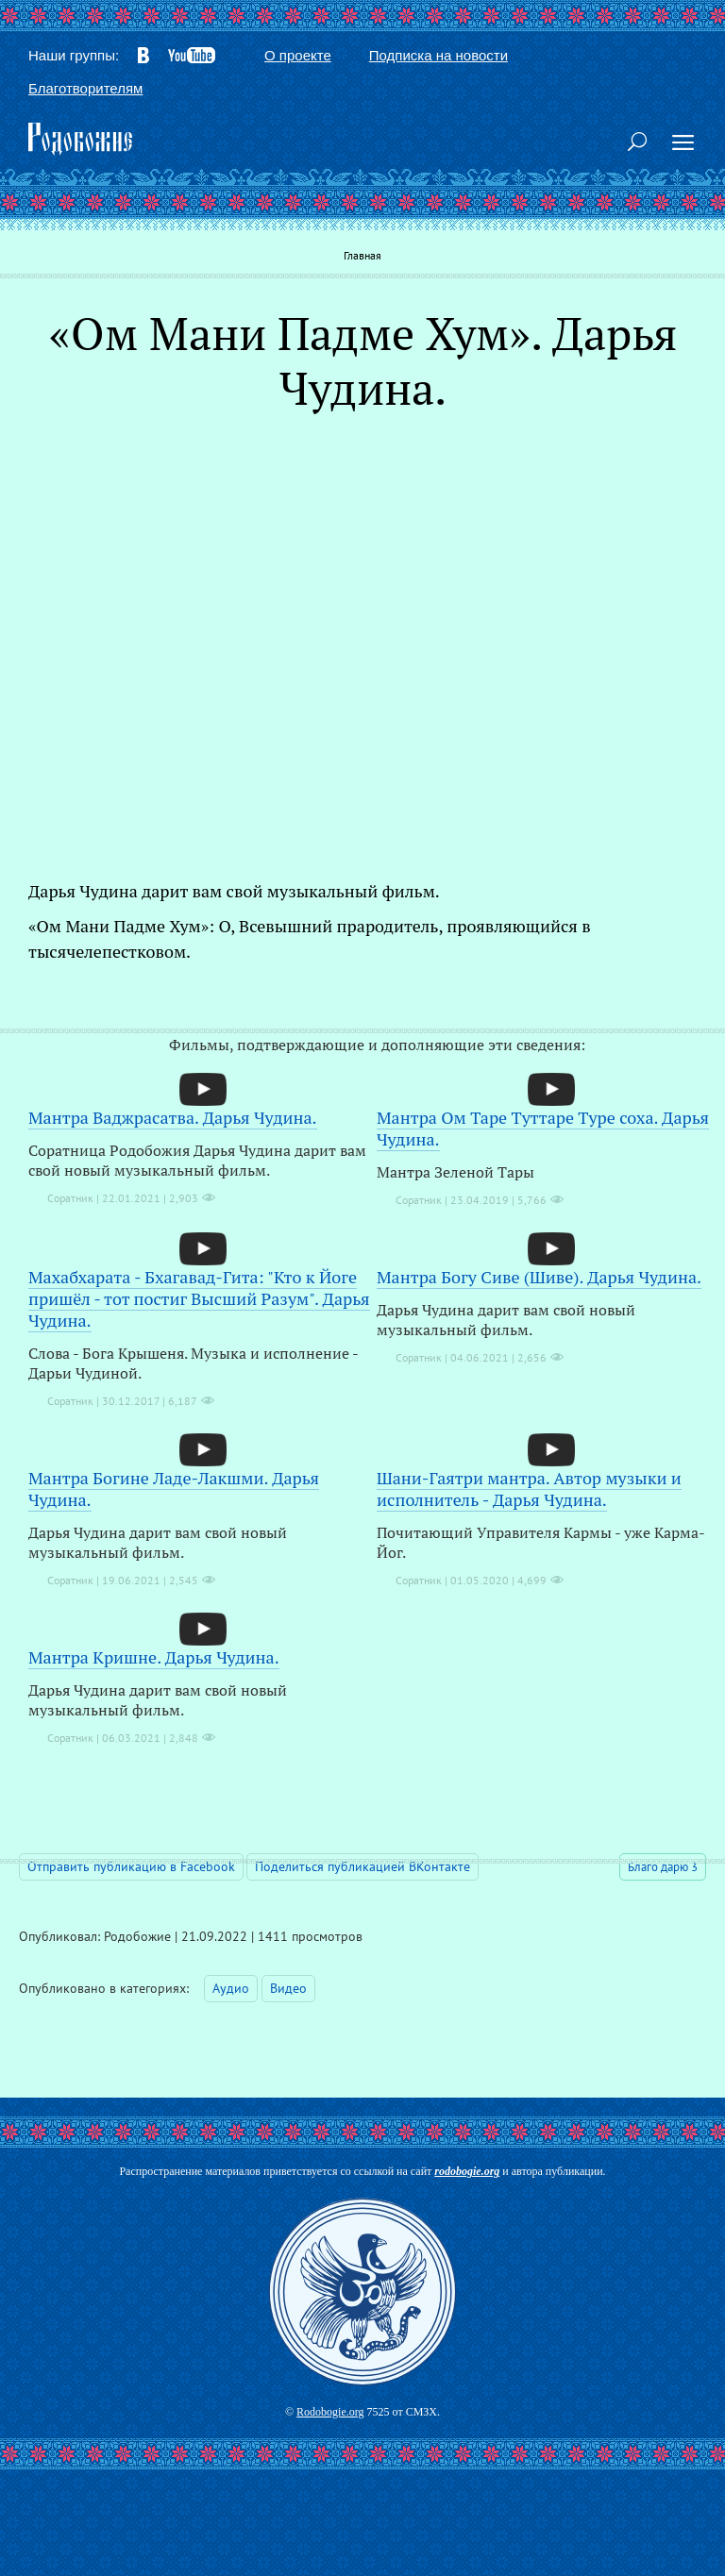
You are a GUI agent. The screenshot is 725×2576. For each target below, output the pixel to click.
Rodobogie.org (329, 2411)
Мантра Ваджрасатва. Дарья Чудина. (172, 1117)
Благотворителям (85, 88)
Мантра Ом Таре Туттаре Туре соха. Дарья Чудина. (543, 1128)
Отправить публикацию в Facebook (131, 1866)
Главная (362, 255)
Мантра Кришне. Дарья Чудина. (153, 1657)
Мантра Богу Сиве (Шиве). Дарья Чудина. (539, 1276)
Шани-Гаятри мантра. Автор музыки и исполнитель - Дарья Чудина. (529, 1488)
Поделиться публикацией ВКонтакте (362, 1866)
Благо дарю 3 (663, 1867)
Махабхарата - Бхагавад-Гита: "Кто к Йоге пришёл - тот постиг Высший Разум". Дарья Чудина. (199, 1298)
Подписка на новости (438, 55)
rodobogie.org (466, 2171)
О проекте (297, 55)
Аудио (230, 1988)
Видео (288, 1988)
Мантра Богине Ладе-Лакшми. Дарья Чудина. (173, 1488)
